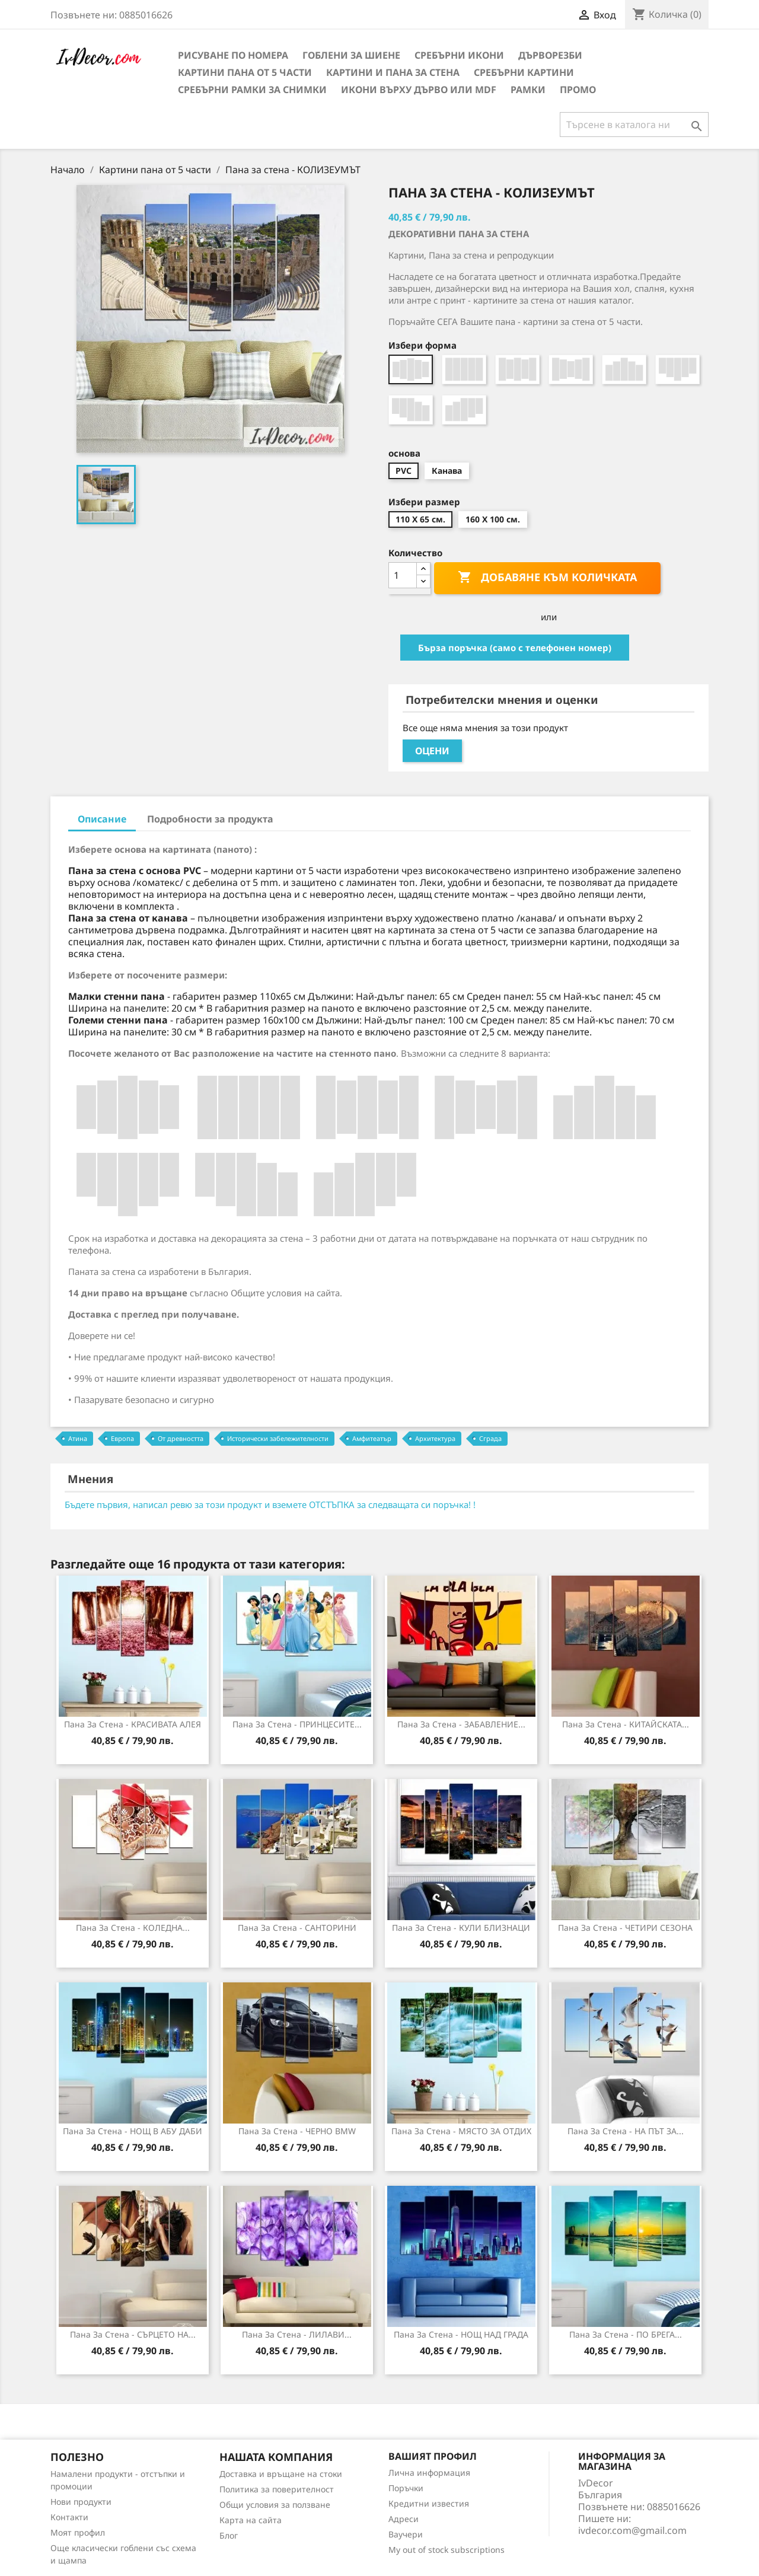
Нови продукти (80, 2501)
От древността (180, 1438)
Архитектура (435, 1438)
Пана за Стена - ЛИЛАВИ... (297, 2334)
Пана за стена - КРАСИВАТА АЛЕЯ (132, 1724)
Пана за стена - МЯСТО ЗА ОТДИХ (461, 2131)
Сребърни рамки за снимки (252, 89)
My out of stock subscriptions (446, 2549)
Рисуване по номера (233, 55)
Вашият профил (432, 2456)
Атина (77, 1438)
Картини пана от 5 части (245, 72)
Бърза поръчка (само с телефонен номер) (514, 647)
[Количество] (402, 575)
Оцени (432, 750)
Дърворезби (550, 55)
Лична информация (429, 2472)
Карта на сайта (250, 2520)
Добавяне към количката (547, 577)
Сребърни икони (459, 55)
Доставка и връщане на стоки (280, 2473)
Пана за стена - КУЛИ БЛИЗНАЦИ (461, 1927)
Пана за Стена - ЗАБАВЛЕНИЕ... (461, 1724)
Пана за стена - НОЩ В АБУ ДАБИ (132, 2131)
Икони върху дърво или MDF (418, 89)
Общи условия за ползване (274, 2504)
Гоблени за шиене (351, 55)
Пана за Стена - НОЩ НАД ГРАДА (461, 2334)
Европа (122, 1438)
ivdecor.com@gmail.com (632, 2530)
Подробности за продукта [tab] (210, 818)
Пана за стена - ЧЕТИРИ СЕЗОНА (625, 1927)
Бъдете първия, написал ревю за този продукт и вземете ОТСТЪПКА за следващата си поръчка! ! (270, 1504)
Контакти (69, 2517)
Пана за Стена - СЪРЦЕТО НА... (133, 2334)
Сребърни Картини (524, 72)
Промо (578, 89)
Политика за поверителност (276, 2489)
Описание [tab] (102, 818)
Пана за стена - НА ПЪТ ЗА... (625, 2131)
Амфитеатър (371, 1438)
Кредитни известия (428, 2503)
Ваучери (405, 2534)
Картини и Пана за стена (393, 72)
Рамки (528, 89)
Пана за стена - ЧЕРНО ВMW (297, 2131)
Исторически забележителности (278, 1438)
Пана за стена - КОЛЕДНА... (133, 1927)
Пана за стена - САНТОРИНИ (297, 1927)
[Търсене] (634, 124)
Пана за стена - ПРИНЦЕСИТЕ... (297, 1724)
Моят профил (77, 2532)
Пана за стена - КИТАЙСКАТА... (625, 1724)
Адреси (403, 2518)
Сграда (490, 1438)
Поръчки (405, 2488)
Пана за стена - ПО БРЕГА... (625, 2334)
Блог (228, 2535)
